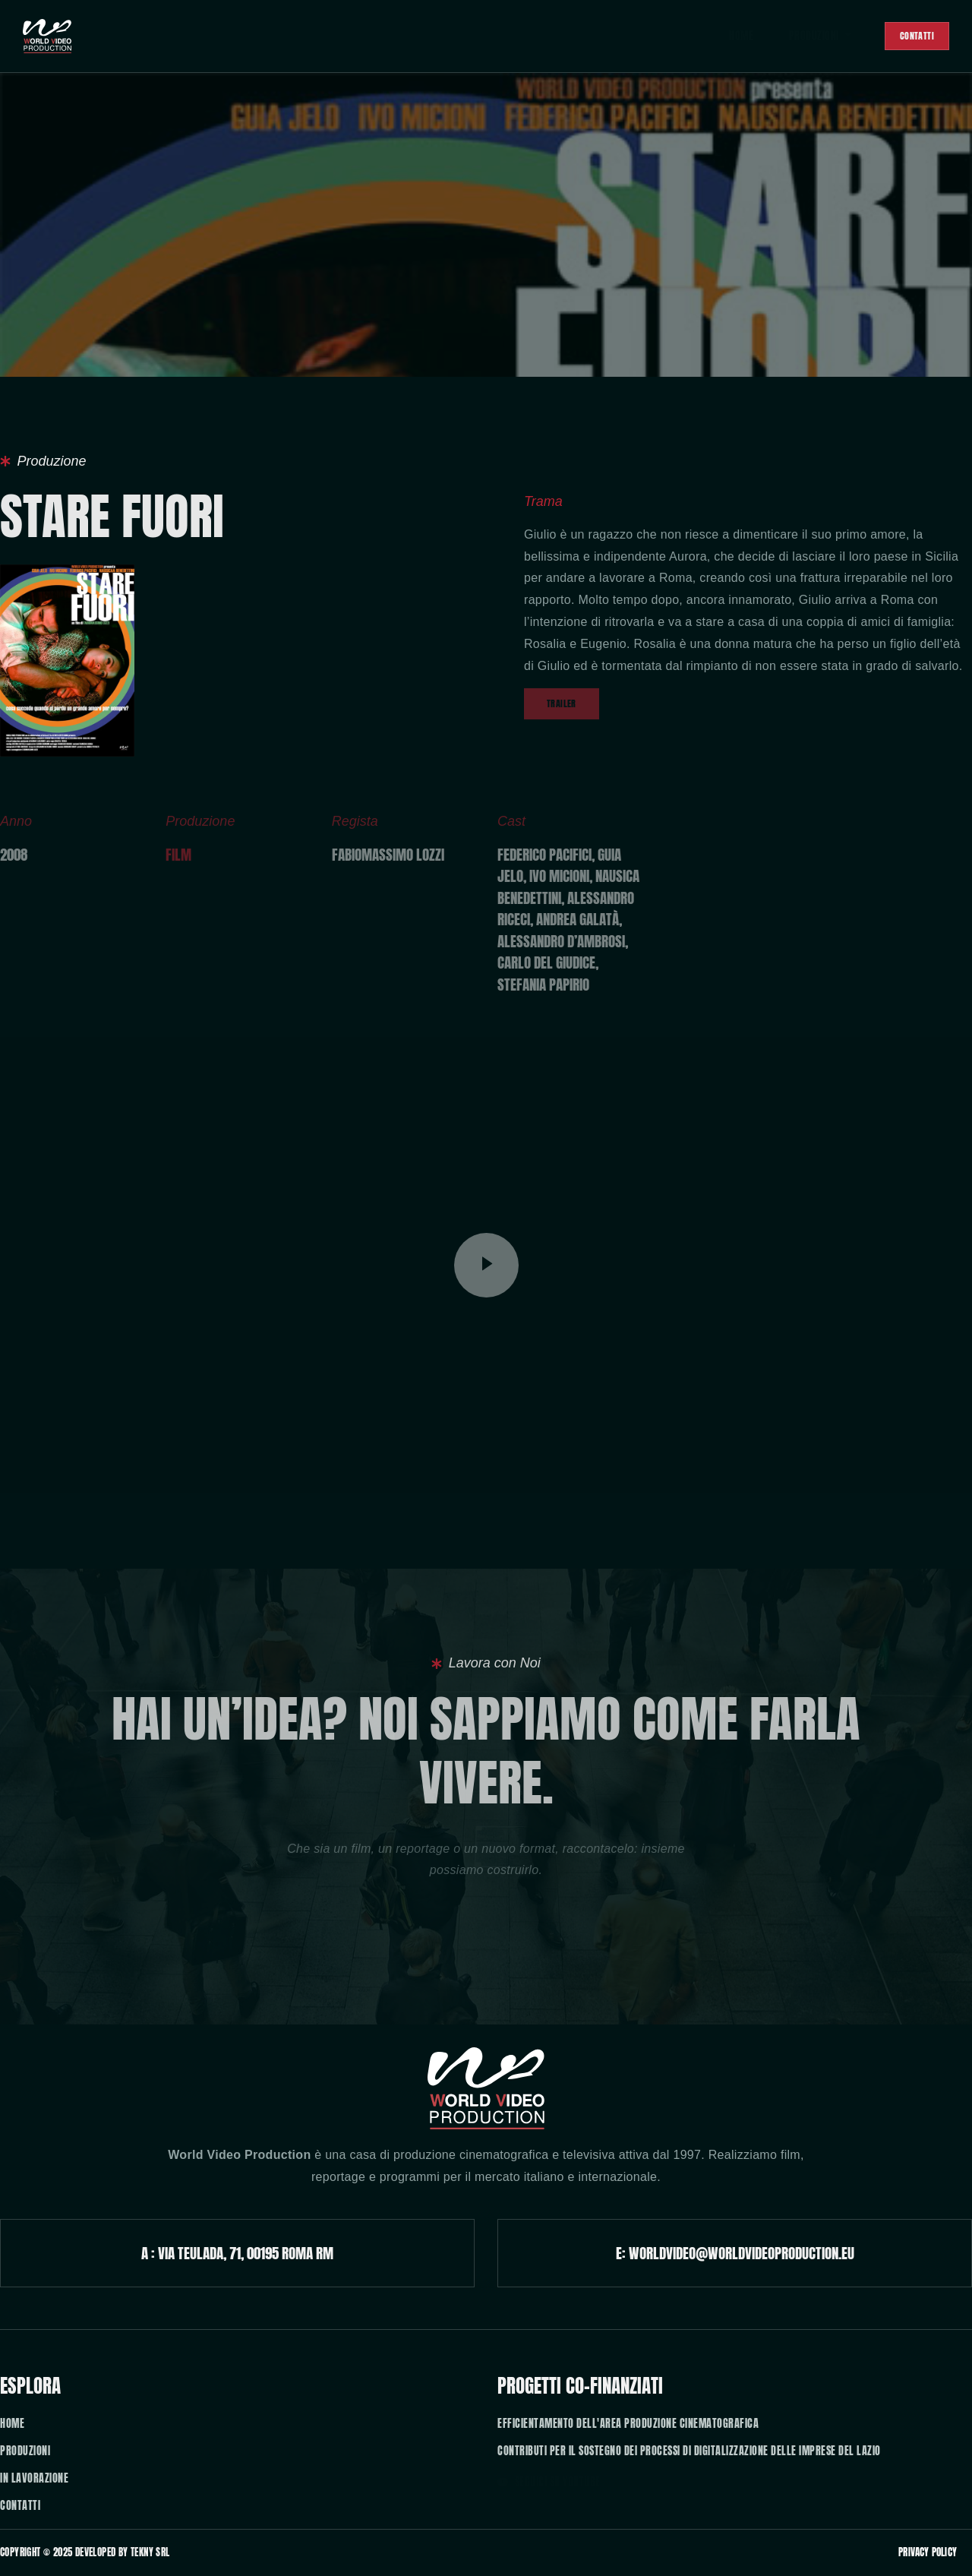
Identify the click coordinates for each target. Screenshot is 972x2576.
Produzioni (804, 36)
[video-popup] (486, 1265)
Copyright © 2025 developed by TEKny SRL (85, 2552)
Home (723, 36)
